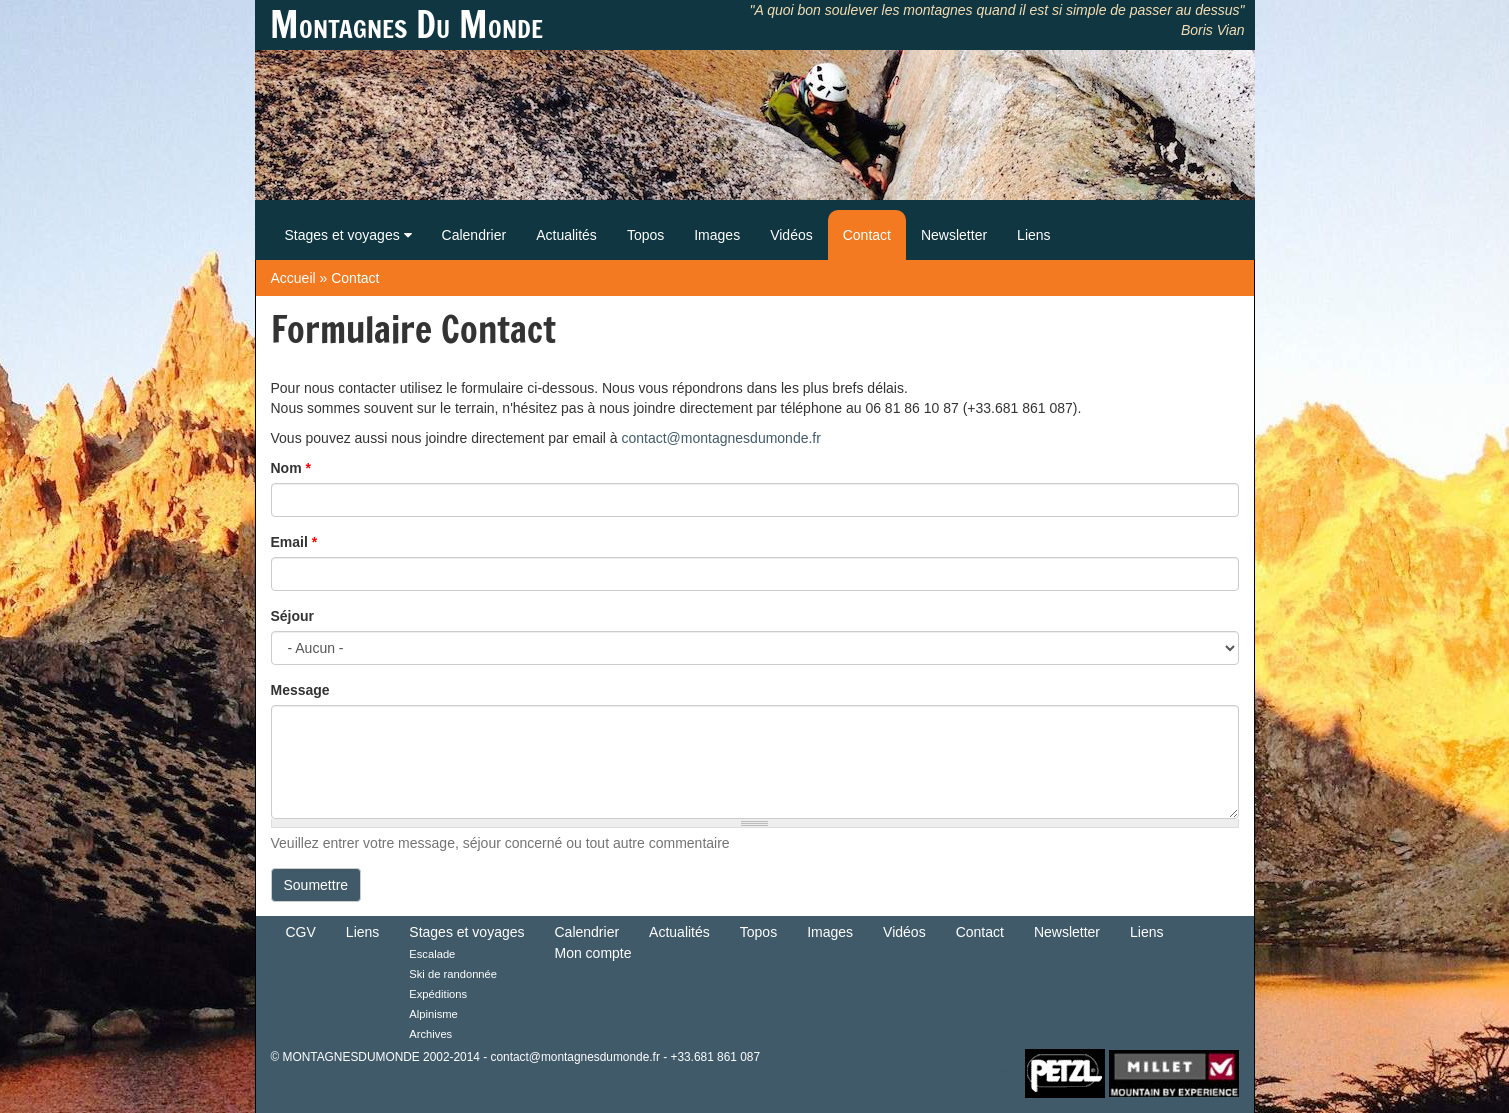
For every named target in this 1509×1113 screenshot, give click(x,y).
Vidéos (791, 235)
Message (300, 690)
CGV (301, 932)
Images (717, 235)
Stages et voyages (348, 235)
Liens (1033, 235)
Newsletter (954, 235)
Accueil (293, 278)
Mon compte (593, 953)
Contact (867, 235)
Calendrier (474, 235)
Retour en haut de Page (959, 1072)
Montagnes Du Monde (406, 25)
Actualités (566, 235)
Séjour (293, 616)
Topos (645, 235)
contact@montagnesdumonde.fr (720, 438)
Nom (291, 468)
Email (294, 542)
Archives (430, 1034)
